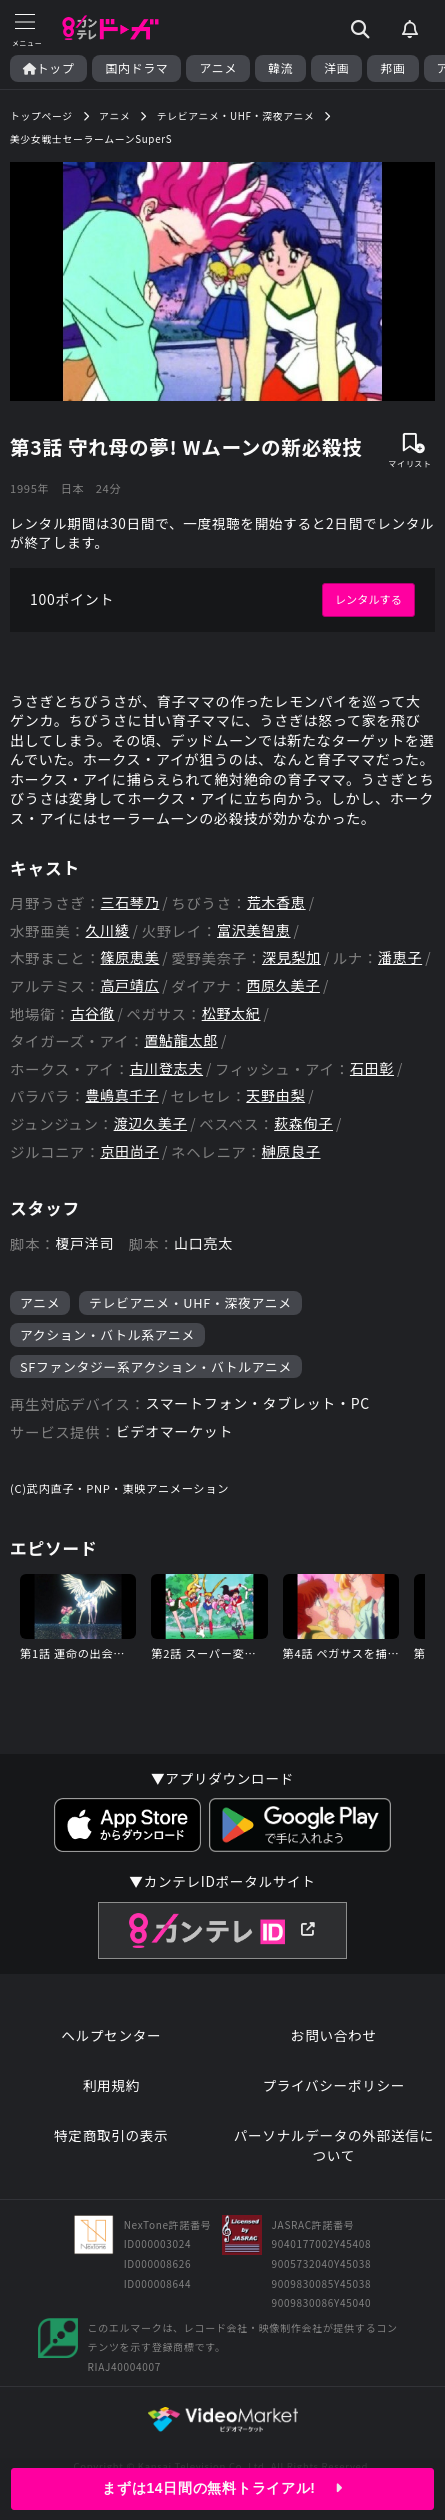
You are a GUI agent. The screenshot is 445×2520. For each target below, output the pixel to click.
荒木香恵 (276, 902)
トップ (48, 68)
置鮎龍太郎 (181, 1040)
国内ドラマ (136, 68)
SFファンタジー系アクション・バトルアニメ (156, 1366)
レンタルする (368, 599)
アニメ (218, 68)
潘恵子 (400, 957)
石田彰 (372, 1068)
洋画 (336, 68)
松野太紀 (231, 1013)
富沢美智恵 (254, 930)
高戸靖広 (129, 985)
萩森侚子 (303, 1123)
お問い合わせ (334, 2035)
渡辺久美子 (151, 1123)
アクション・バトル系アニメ (107, 1334)
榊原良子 (291, 1151)
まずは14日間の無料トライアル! (222, 2488)
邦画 (392, 68)
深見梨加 (291, 957)
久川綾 (107, 930)
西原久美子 (283, 985)
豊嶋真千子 (122, 1095)
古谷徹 (92, 1013)
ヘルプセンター (111, 2035)
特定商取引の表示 (111, 2135)
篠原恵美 (130, 957)
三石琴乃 (130, 902)
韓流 (280, 68)
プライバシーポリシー (333, 2085)
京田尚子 (129, 1151)
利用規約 (111, 2085)
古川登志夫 (167, 1068)
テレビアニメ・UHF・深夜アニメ (190, 1302)
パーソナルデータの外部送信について (334, 2145)
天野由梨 (275, 1095)
